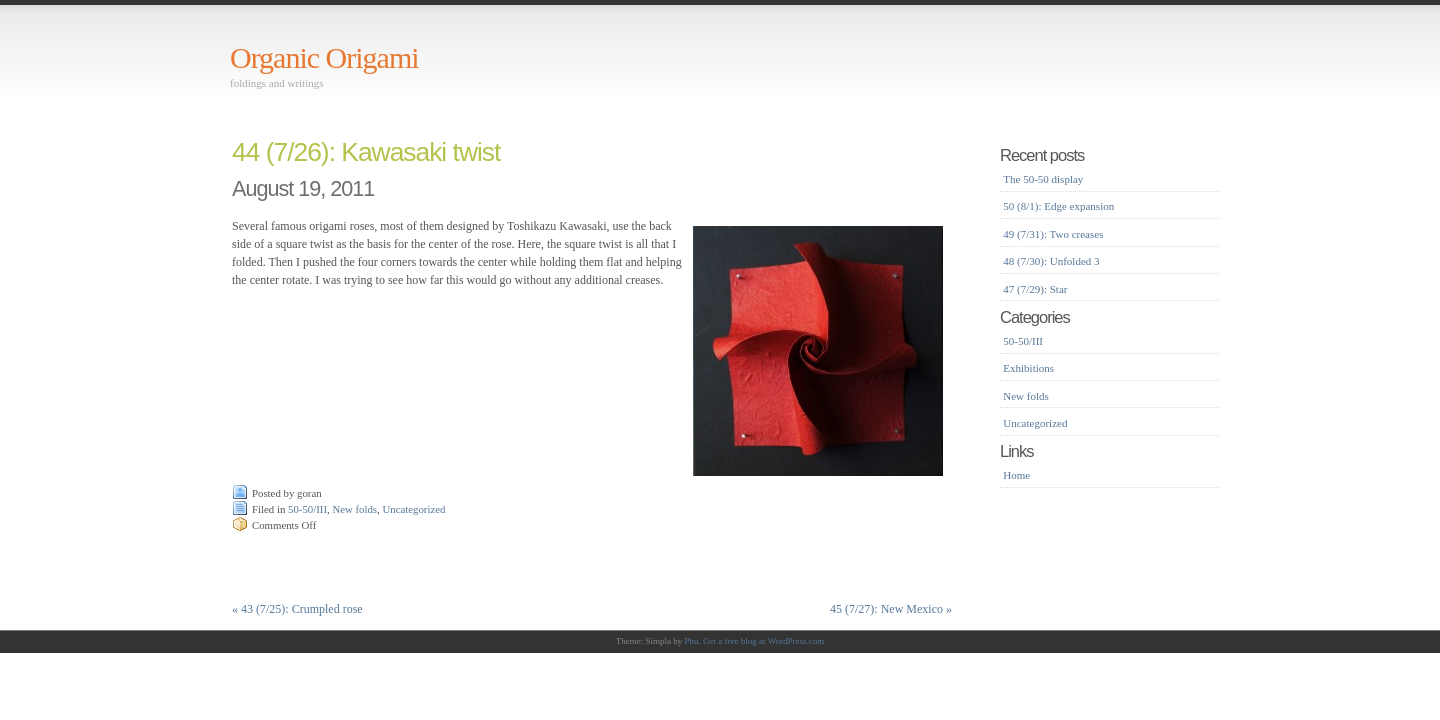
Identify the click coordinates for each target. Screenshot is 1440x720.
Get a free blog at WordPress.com (763, 641)
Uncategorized (413, 509)
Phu (692, 641)
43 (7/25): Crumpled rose (297, 609)
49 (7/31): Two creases (1053, 234)
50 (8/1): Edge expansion (1058, 206)
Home (1016, 475)
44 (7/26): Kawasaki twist (366, 152)
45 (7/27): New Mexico (891, 609)
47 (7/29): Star (1035, 289)
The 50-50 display (1043, 179)
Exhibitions (1028, 368)
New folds (354, 509)
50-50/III (307, 509)
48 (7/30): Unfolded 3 (1051, 261)
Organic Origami (324, 57)
